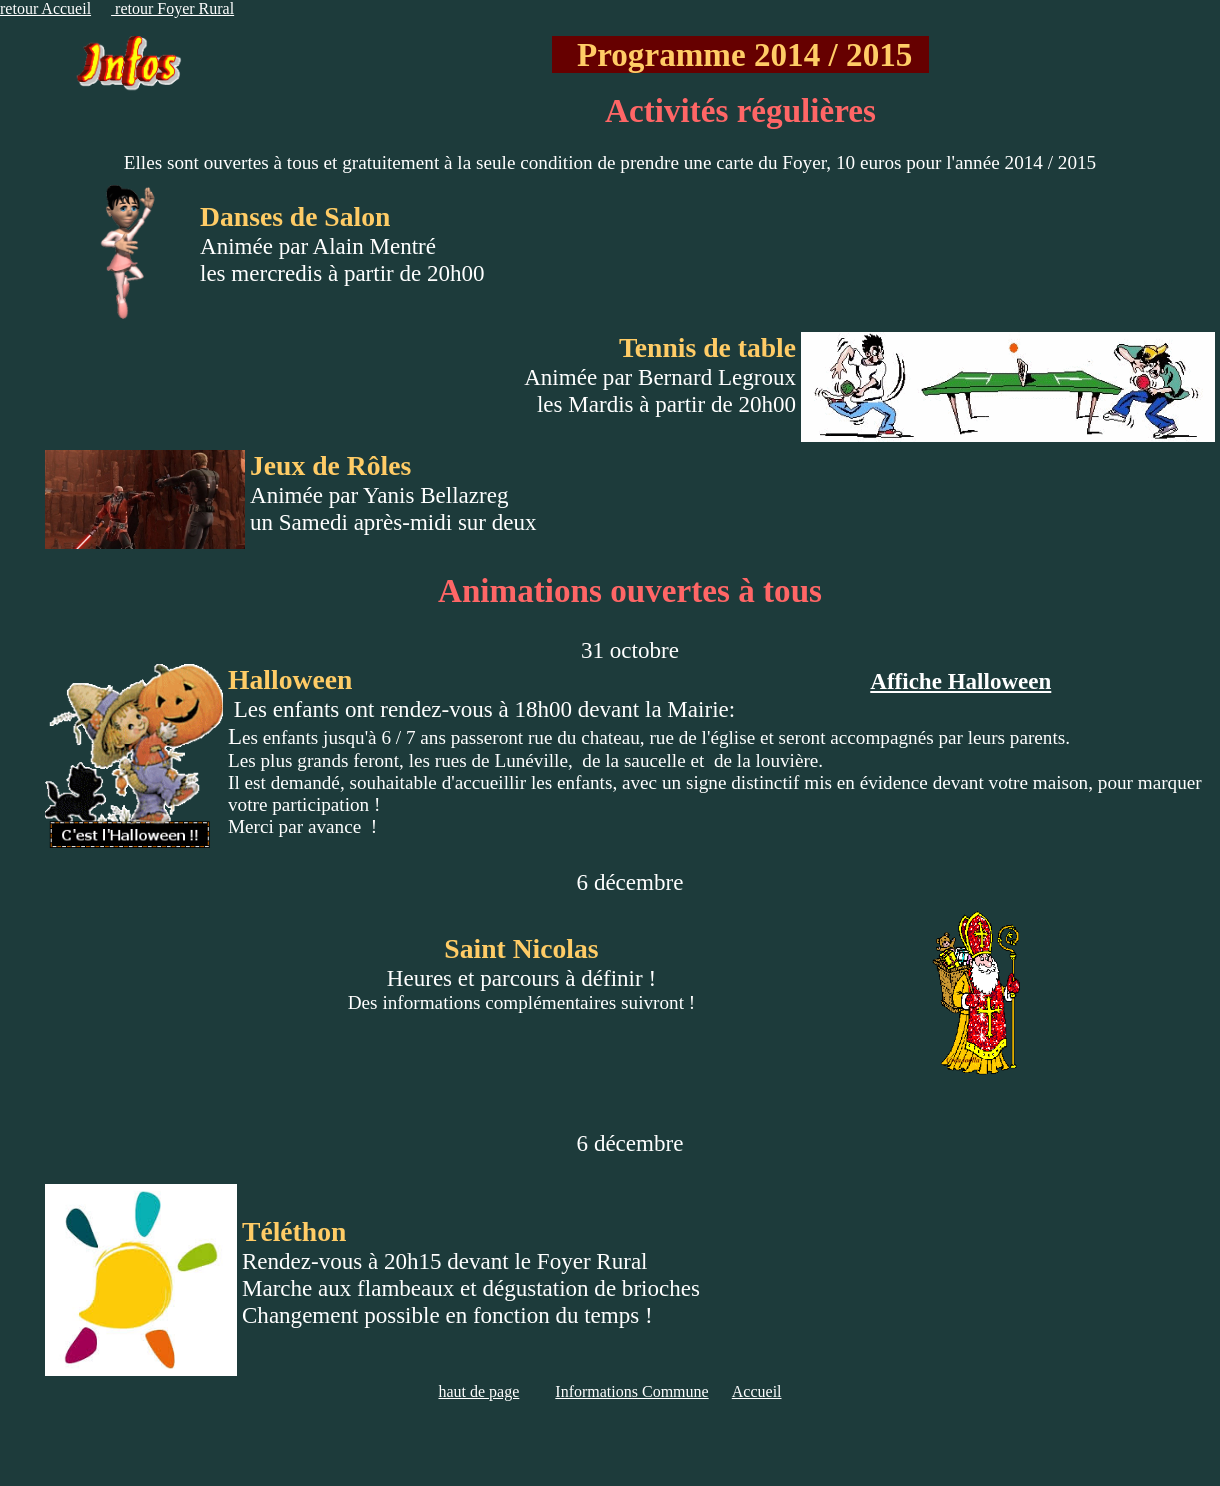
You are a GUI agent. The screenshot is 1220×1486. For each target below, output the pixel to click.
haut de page (478, 1391)
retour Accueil (45, 8)
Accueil (757, 1391)
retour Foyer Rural (172, 8)
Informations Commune (631, 1391)
